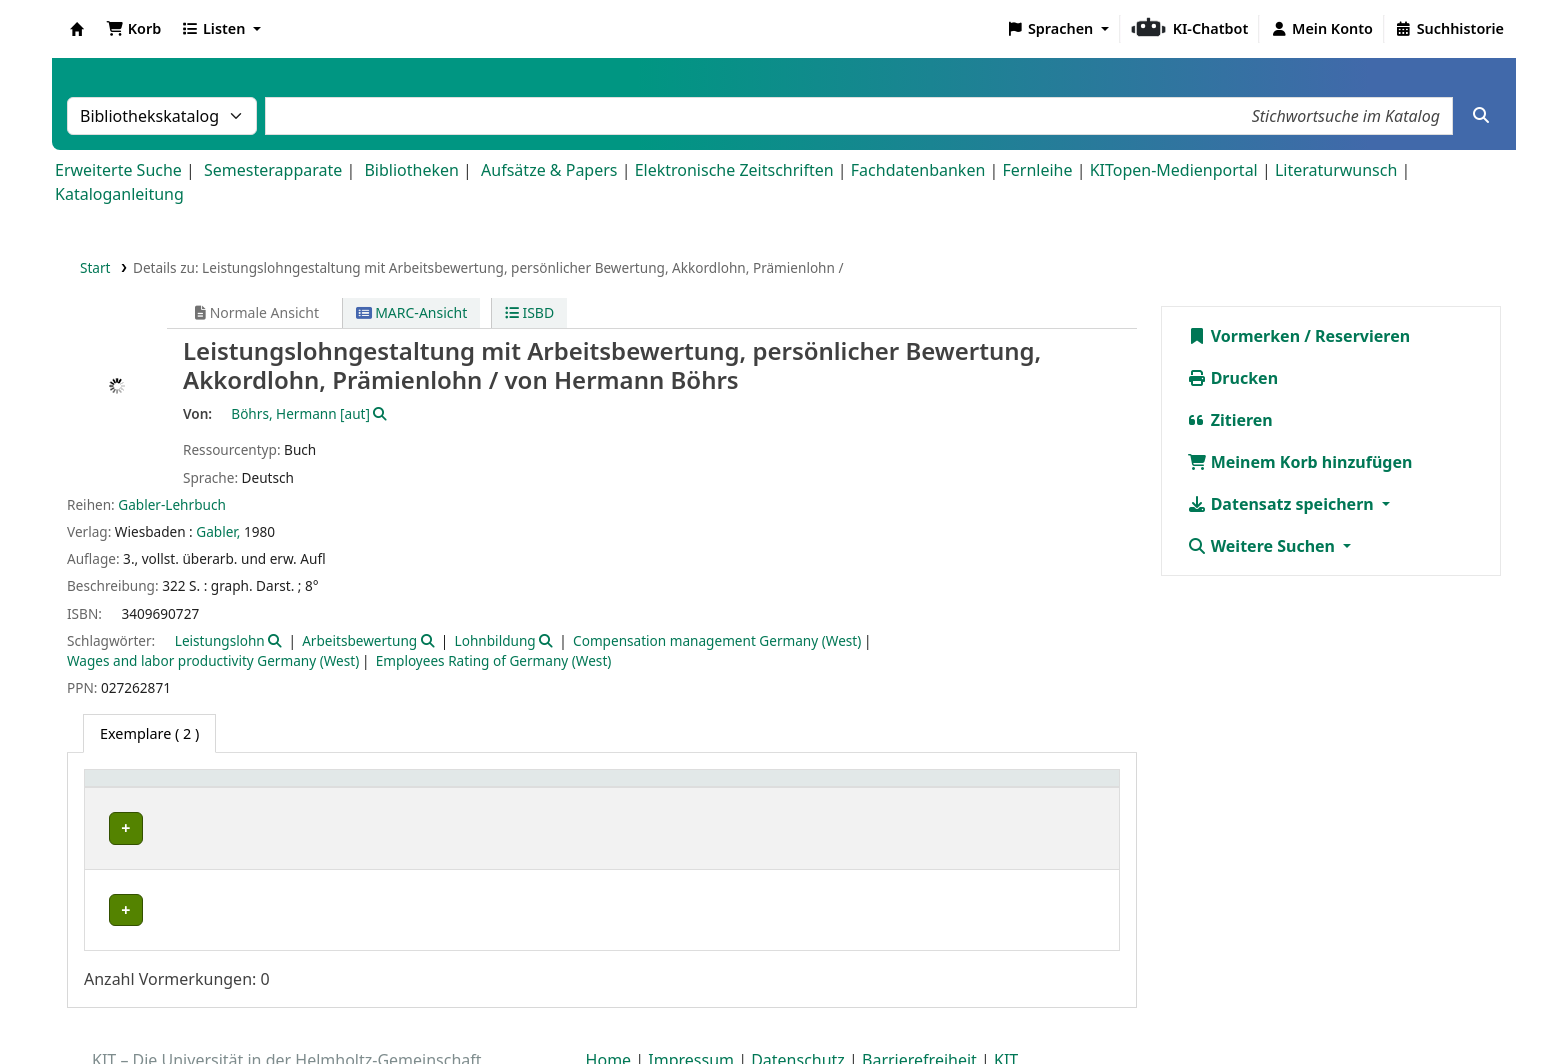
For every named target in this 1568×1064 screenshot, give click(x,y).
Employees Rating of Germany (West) (494, 660)
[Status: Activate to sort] (1057, 789)
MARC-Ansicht (412, 312)
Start (95, 267)
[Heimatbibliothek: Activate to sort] (224, 789)
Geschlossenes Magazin (446, 828)
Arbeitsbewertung (359, 640)
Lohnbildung (495, 640)
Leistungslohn (220, 640)
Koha (77, 29)
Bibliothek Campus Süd (180, 828)
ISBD (529, 312)
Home (609, 1007)
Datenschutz (798, 1007)
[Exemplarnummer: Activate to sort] (874, 789)
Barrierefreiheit (919, 1007)
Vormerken (1244, 336)
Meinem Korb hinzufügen (1300, 462)
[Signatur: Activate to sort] (679, 789)
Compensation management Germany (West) (717, 640)
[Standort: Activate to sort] (483, 789)
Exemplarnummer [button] (824, 788)
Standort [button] (402, 788)
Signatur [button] (644, 788)
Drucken (1233, 378)
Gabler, (218, 531)
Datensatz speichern (1282, 504)
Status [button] (1027, 788)
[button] (133, 29)
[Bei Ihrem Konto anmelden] (1321, 29)
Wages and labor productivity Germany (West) (213, 660)
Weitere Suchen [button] (1263, 546)
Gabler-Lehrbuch (172, 504)
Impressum (691, 1007)
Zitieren (1230, 420)
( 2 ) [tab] (149, 733)
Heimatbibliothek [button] (156, 788)
